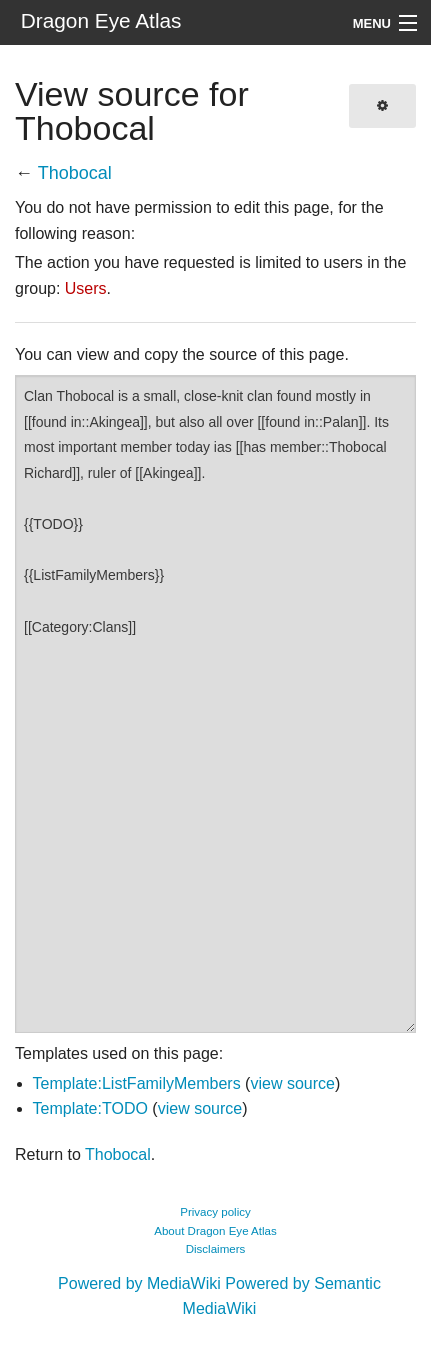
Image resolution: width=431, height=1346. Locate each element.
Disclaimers (216, 1249)
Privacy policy (215, 1212)
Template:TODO (90, 1108)
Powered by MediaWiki (139, 1283)
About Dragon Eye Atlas (215, 1231)
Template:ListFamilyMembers (137, 1083)
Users (86, 288)
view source (292, 1083)
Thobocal (75, 173)
